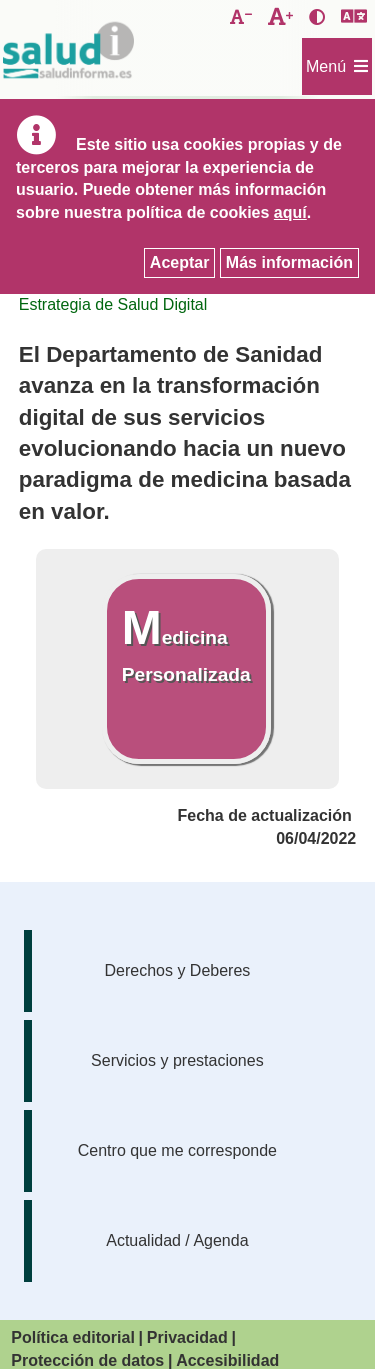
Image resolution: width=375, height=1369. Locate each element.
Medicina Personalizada (186, 642)
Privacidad (187, 1337)
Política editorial (73, 1337)
